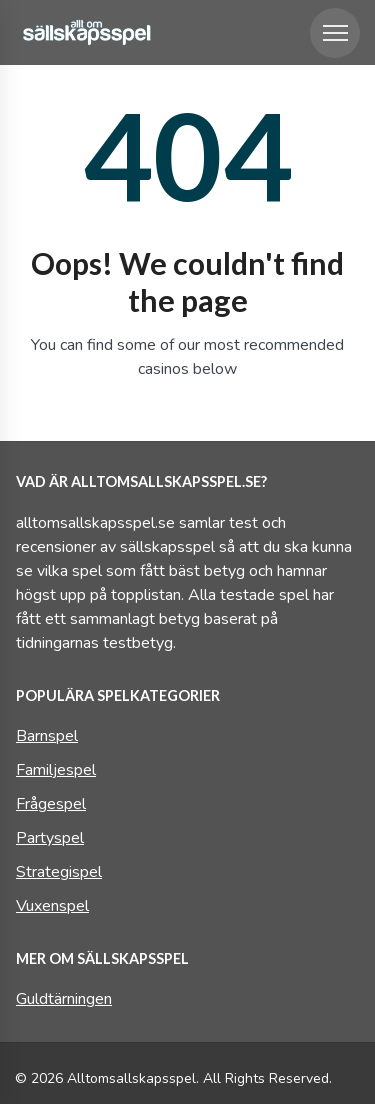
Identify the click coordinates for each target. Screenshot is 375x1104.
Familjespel (56, 770)
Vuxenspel (52, 906)
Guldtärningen (64, 999)
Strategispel (59, 872)
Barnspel (47, 736)
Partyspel (50, 838)
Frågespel (51, 804)
